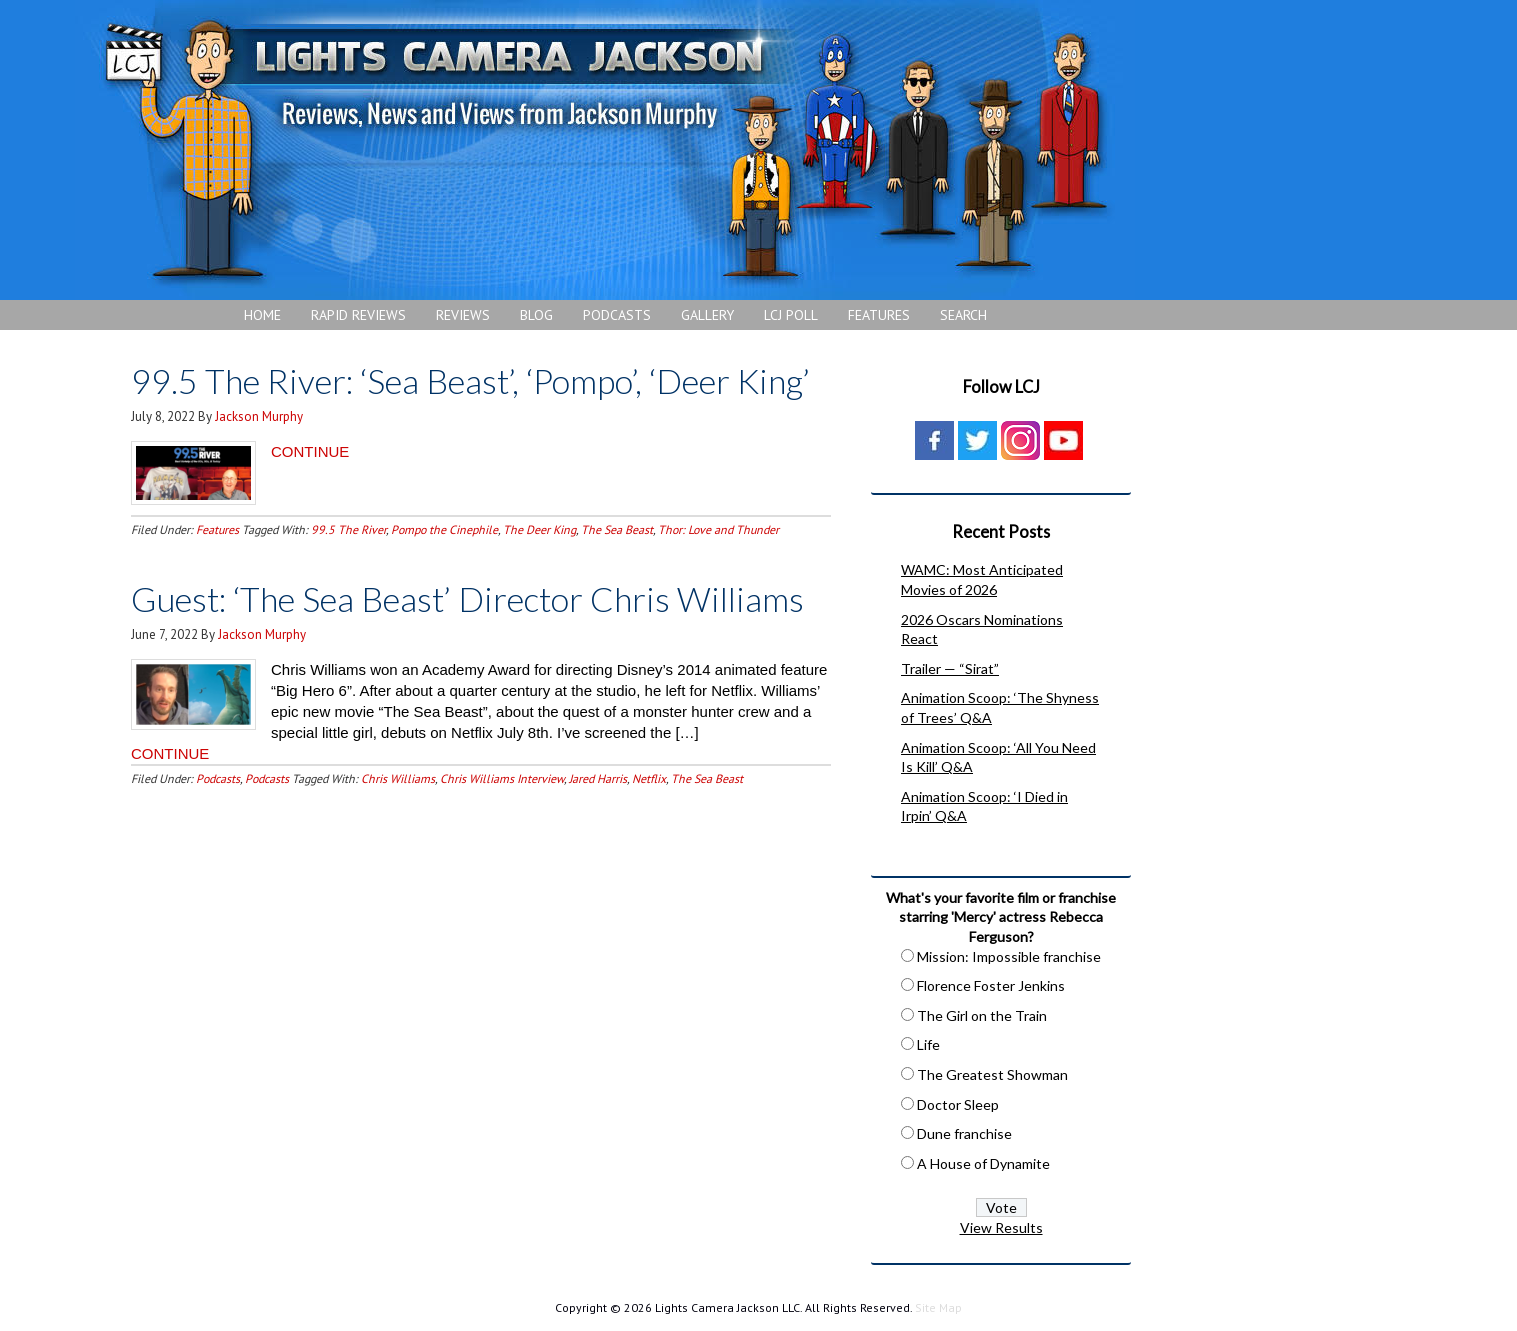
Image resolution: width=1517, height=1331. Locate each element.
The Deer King (539, 529)
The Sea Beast (617, 529)
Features (217, 529)
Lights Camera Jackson (605, 150)
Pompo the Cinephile (444, 529)
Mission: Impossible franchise (1009, 956)
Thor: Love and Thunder (718, 529)
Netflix (649, 778)
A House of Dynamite (983, 1163)
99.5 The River (348, 529)
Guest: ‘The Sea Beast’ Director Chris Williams (467, 598)
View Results (1001, 1227)
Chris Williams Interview (502, 778)
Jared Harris (598, 778)
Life (928, 1044)
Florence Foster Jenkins (991, 985)
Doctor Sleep (958, 1104)
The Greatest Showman (992, 1074)
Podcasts (218, 778)
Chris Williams (398, 778)
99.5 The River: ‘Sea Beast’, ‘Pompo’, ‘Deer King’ (470, 380)
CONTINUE (310, 451)
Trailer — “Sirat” (950, 668)
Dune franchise (964, 1133)
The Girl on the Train (982, 1015)
